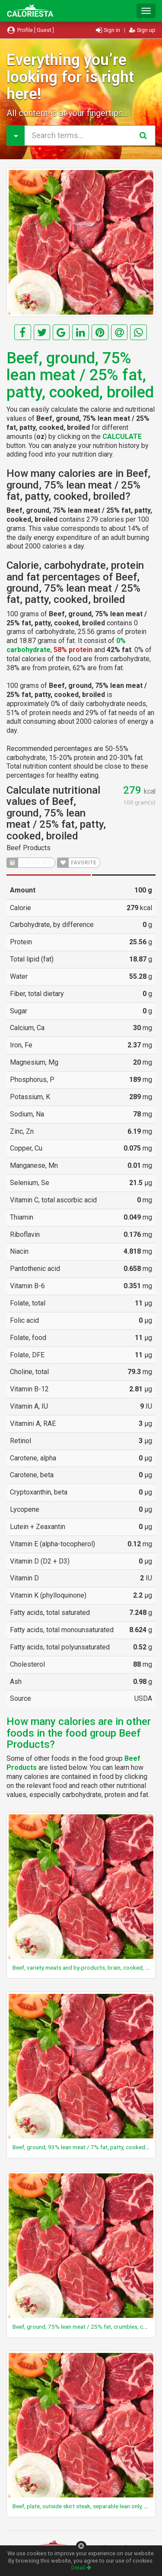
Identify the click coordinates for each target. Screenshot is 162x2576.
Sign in (108, 30)
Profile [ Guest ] (30, 30)
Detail (81, 2567)
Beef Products (28, 848)
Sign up (142, 30)
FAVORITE (76, 862)
